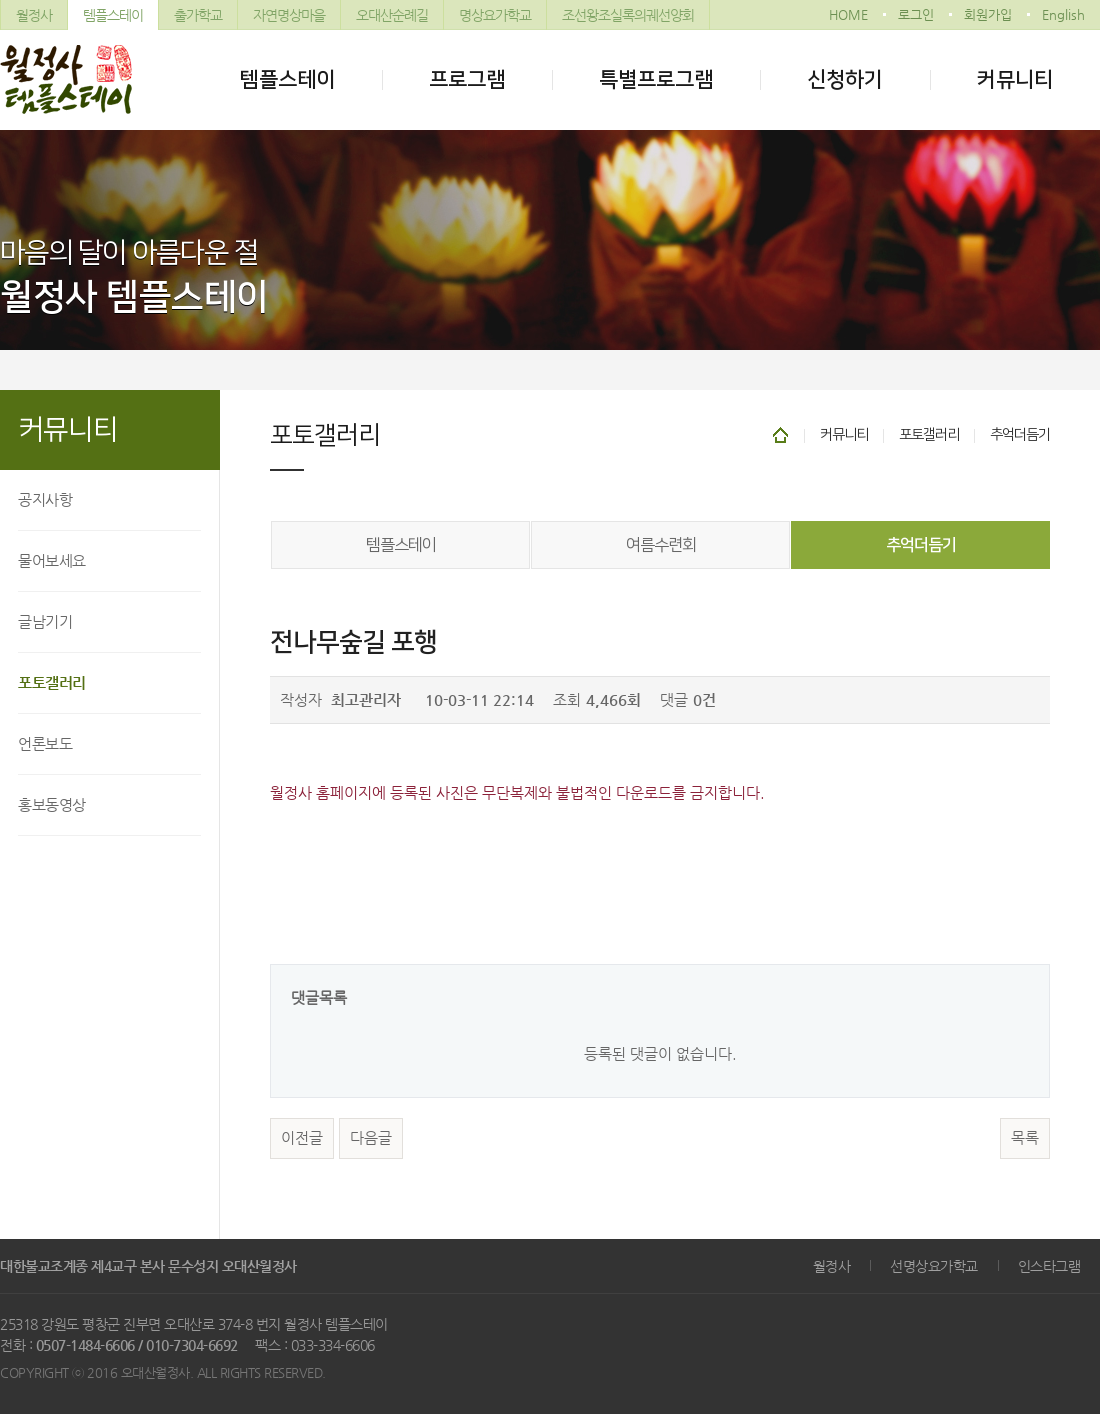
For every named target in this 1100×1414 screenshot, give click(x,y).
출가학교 (198, 15)
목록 (1025, 1138)
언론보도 (45, 743)
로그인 (916, 14)
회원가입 (988, 14)
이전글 (302, 1138)
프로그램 (467, 79)
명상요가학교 (495, 15)
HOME (848, 14)
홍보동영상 (52, 804)
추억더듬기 (921, 545)
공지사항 (45, 499)
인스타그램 (1049, 1266)
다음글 (371, 1138)
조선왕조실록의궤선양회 (628, 15)
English (1063, 14)
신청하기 (845, 79)
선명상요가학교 (934, 1266)
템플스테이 (113, 15)
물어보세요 (52, 560)
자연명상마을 (289, 15)
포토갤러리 (52, 682)
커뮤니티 (1015, 79)
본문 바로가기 (0, 0)
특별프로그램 (656, 79)
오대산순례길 (392, 15)
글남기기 (45, 621)
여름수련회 (661, 545)
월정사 (34, 15)
